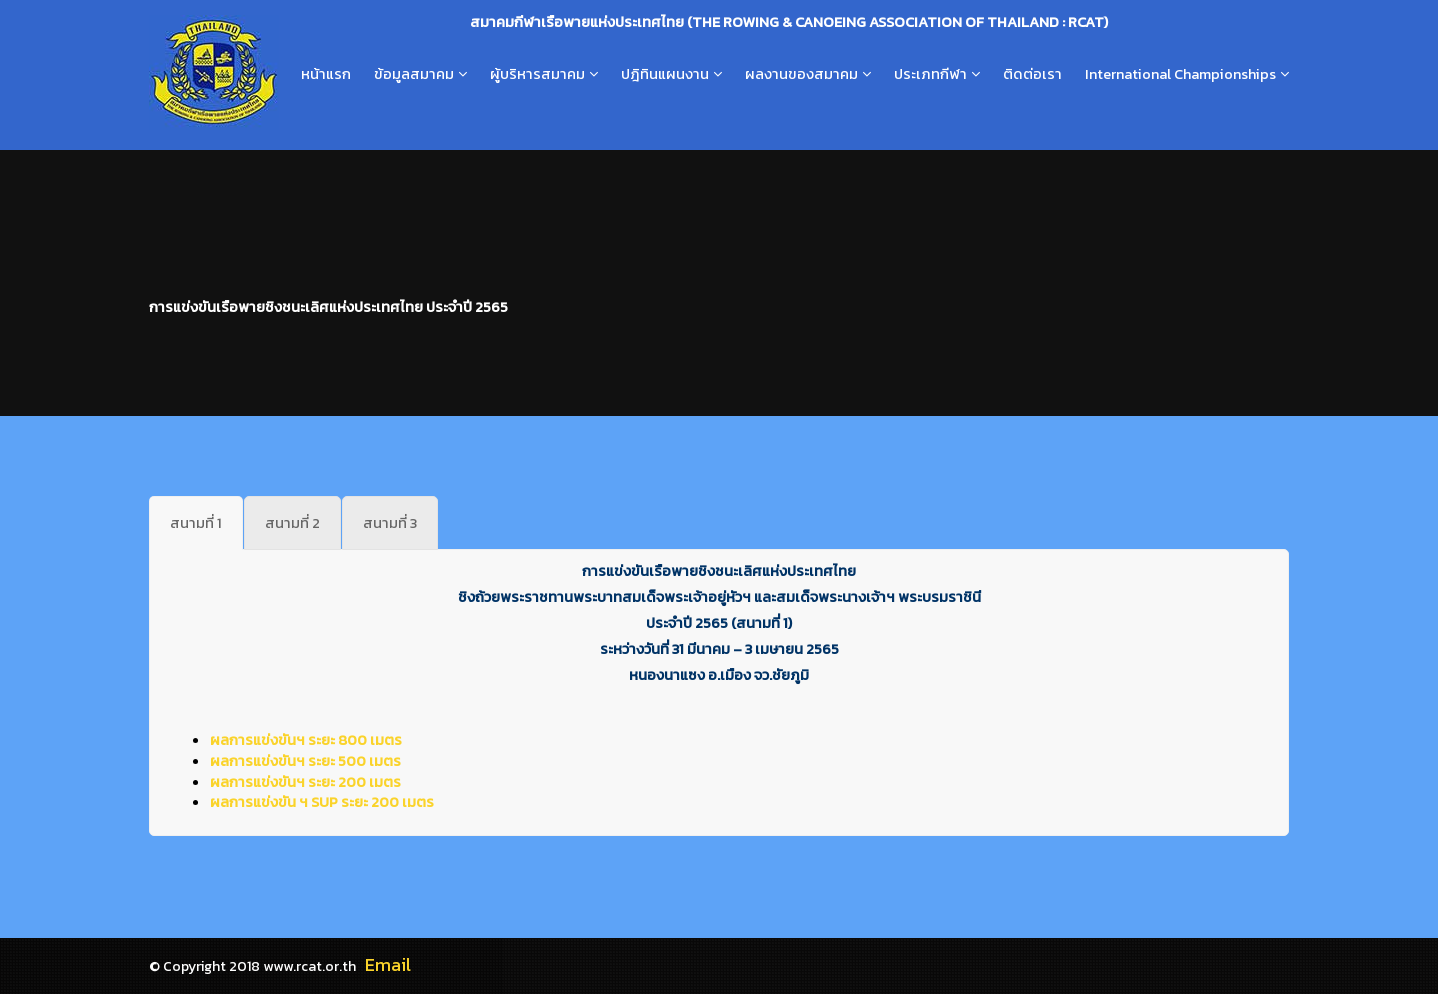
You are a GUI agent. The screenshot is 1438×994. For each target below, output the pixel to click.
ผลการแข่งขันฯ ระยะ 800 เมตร (306, 740)
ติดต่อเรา (1032, 74)
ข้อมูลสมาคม (414, 74)
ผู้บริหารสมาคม (537, 74)
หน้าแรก (326, 74)
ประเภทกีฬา (930, 74)
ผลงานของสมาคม (801, 74)
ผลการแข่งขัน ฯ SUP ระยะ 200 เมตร (322, 802)
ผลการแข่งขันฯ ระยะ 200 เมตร (305, 782)
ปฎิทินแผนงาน (665, 74)
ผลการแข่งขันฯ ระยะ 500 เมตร (305, 761)
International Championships (1180, 74)
